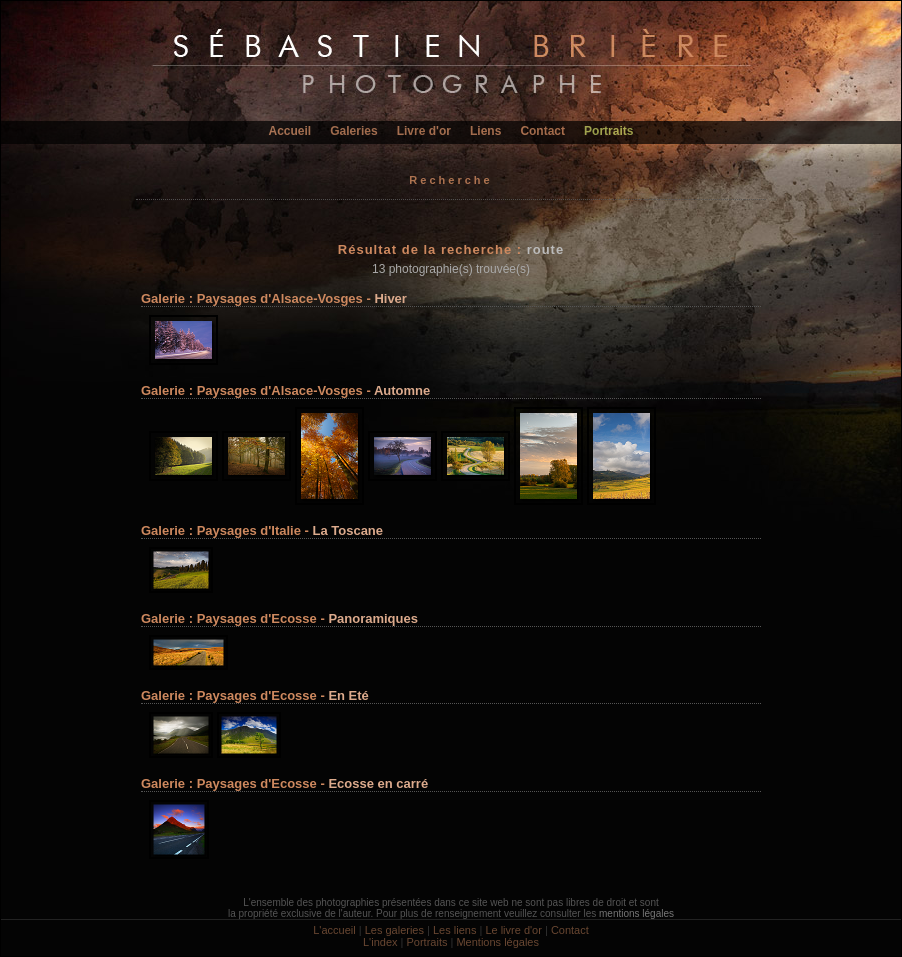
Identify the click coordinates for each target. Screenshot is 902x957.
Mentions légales (497, 942)
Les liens (454, 930)
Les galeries (394, 930)
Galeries (353, 131)
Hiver (390, 298)
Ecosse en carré (378, 783)
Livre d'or (424, 131)
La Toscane (347, 530)
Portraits (608, 131)
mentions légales (636, 913)
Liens (485, 131)
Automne (402, 390)
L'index (380, 942)
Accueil (290, 131)
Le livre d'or (513, 930)
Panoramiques (373, 618)
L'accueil (334, 930)
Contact (542, 131)
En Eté (348, 695)
